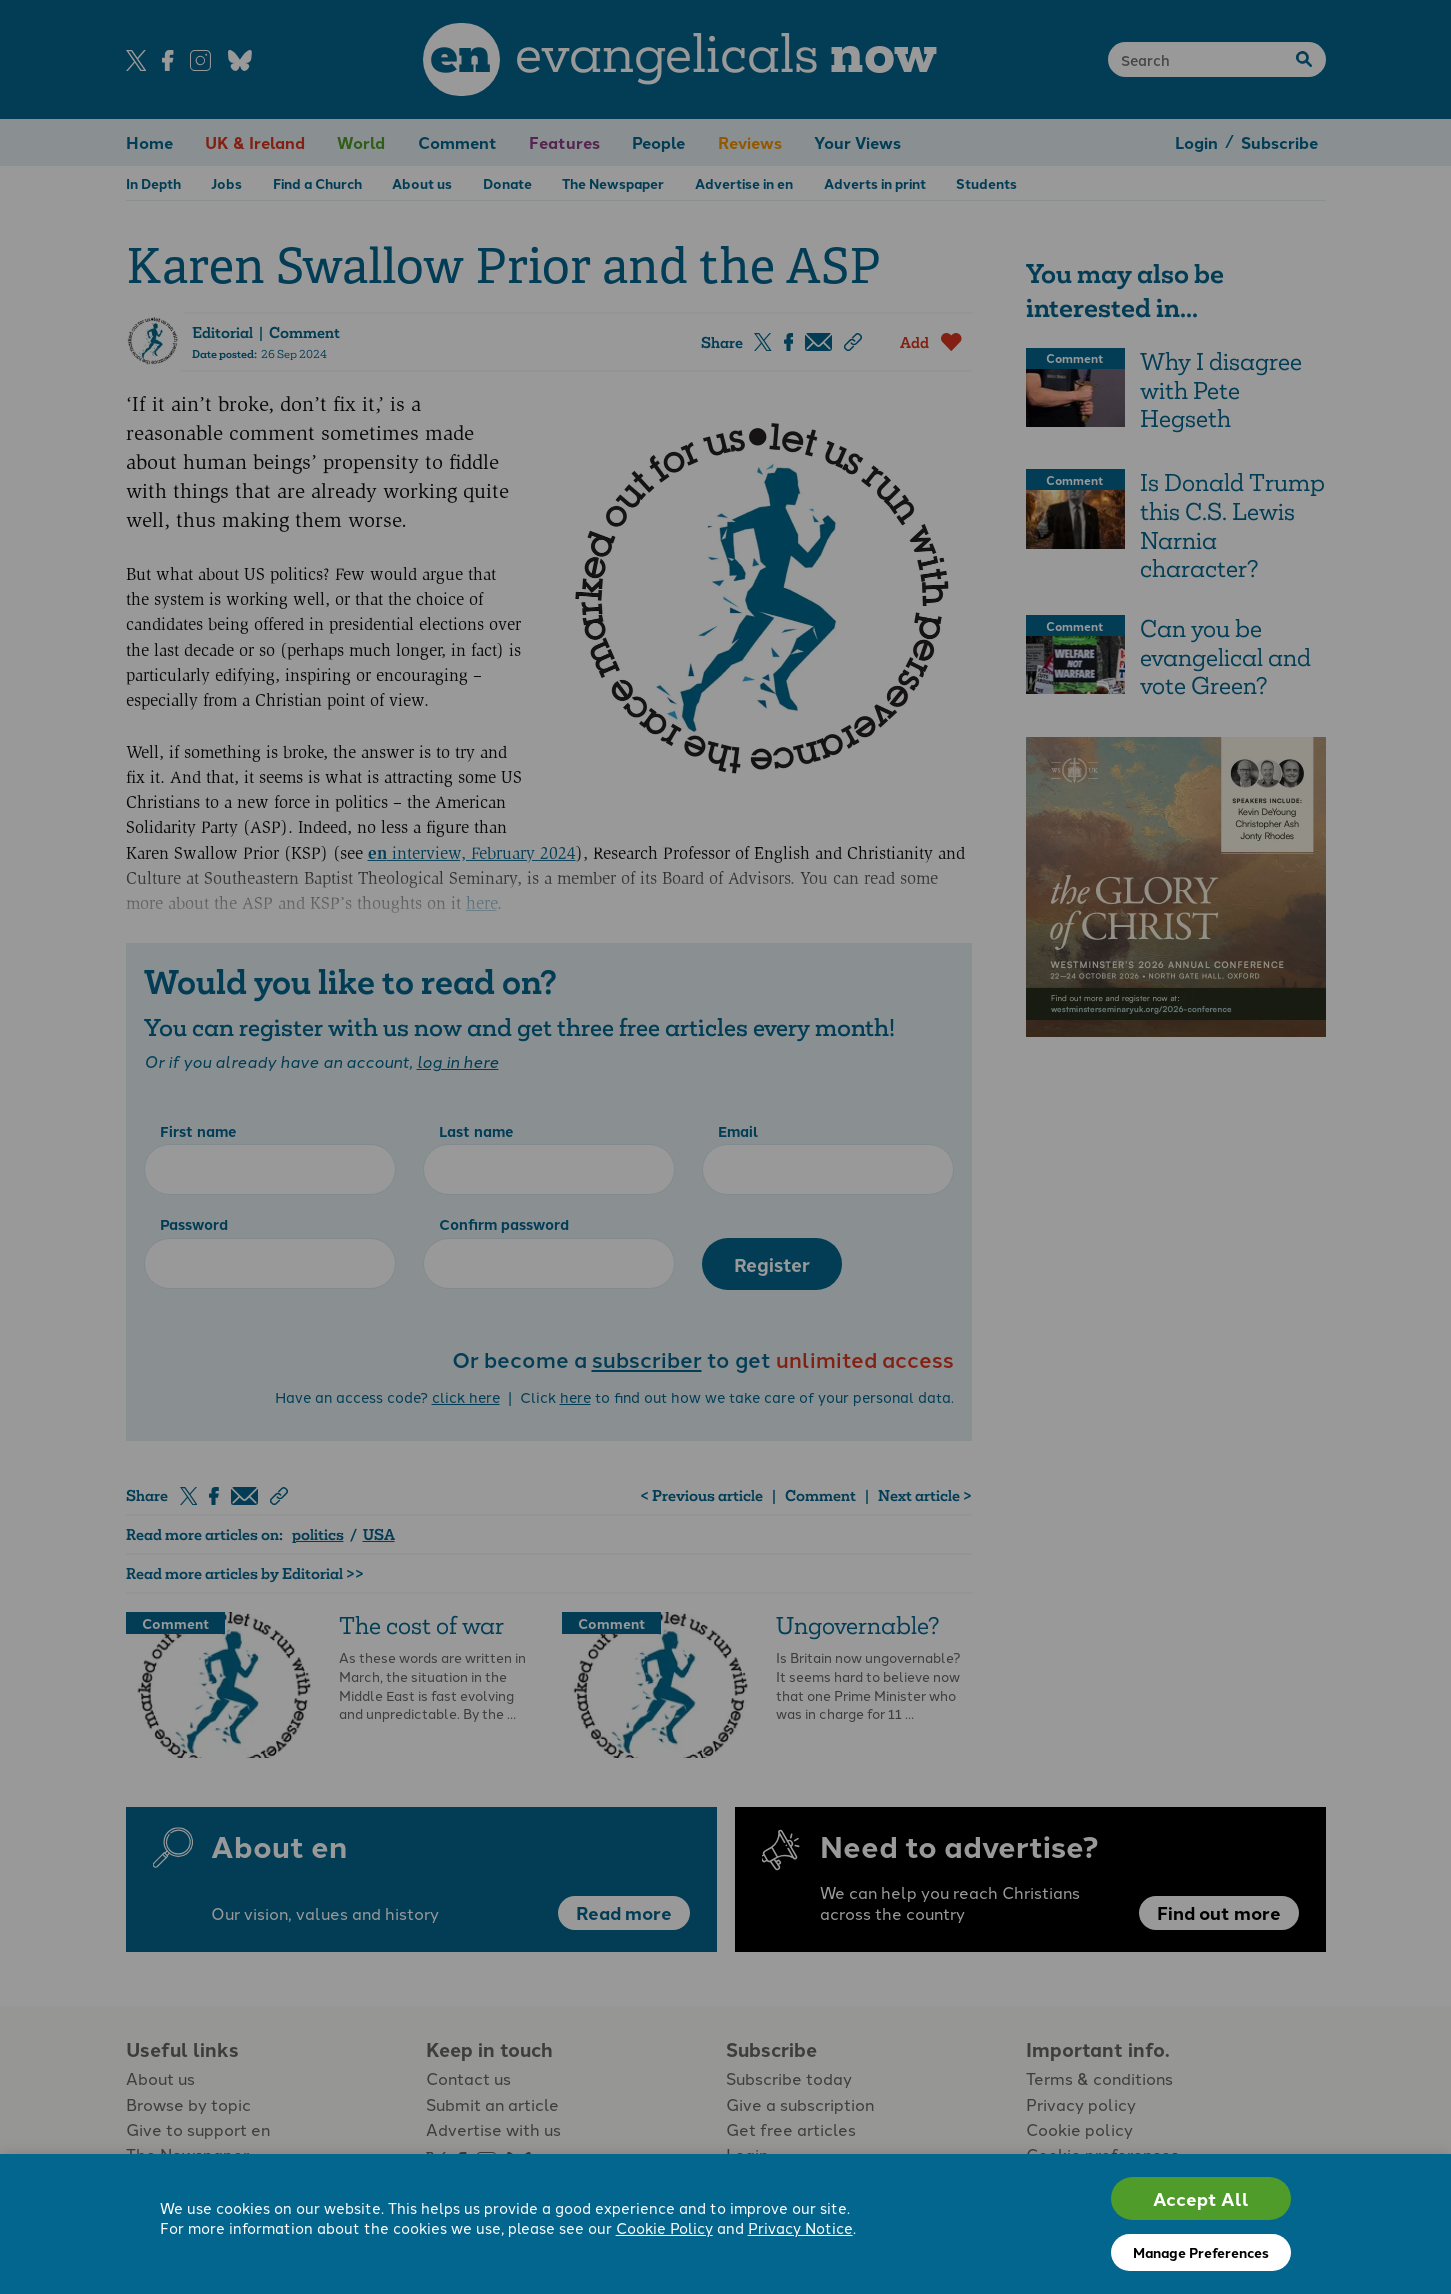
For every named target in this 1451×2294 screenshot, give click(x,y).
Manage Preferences (1201, 2252)
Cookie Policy (664, 2229)
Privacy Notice (800, 2229)
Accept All (1201, 2198)
